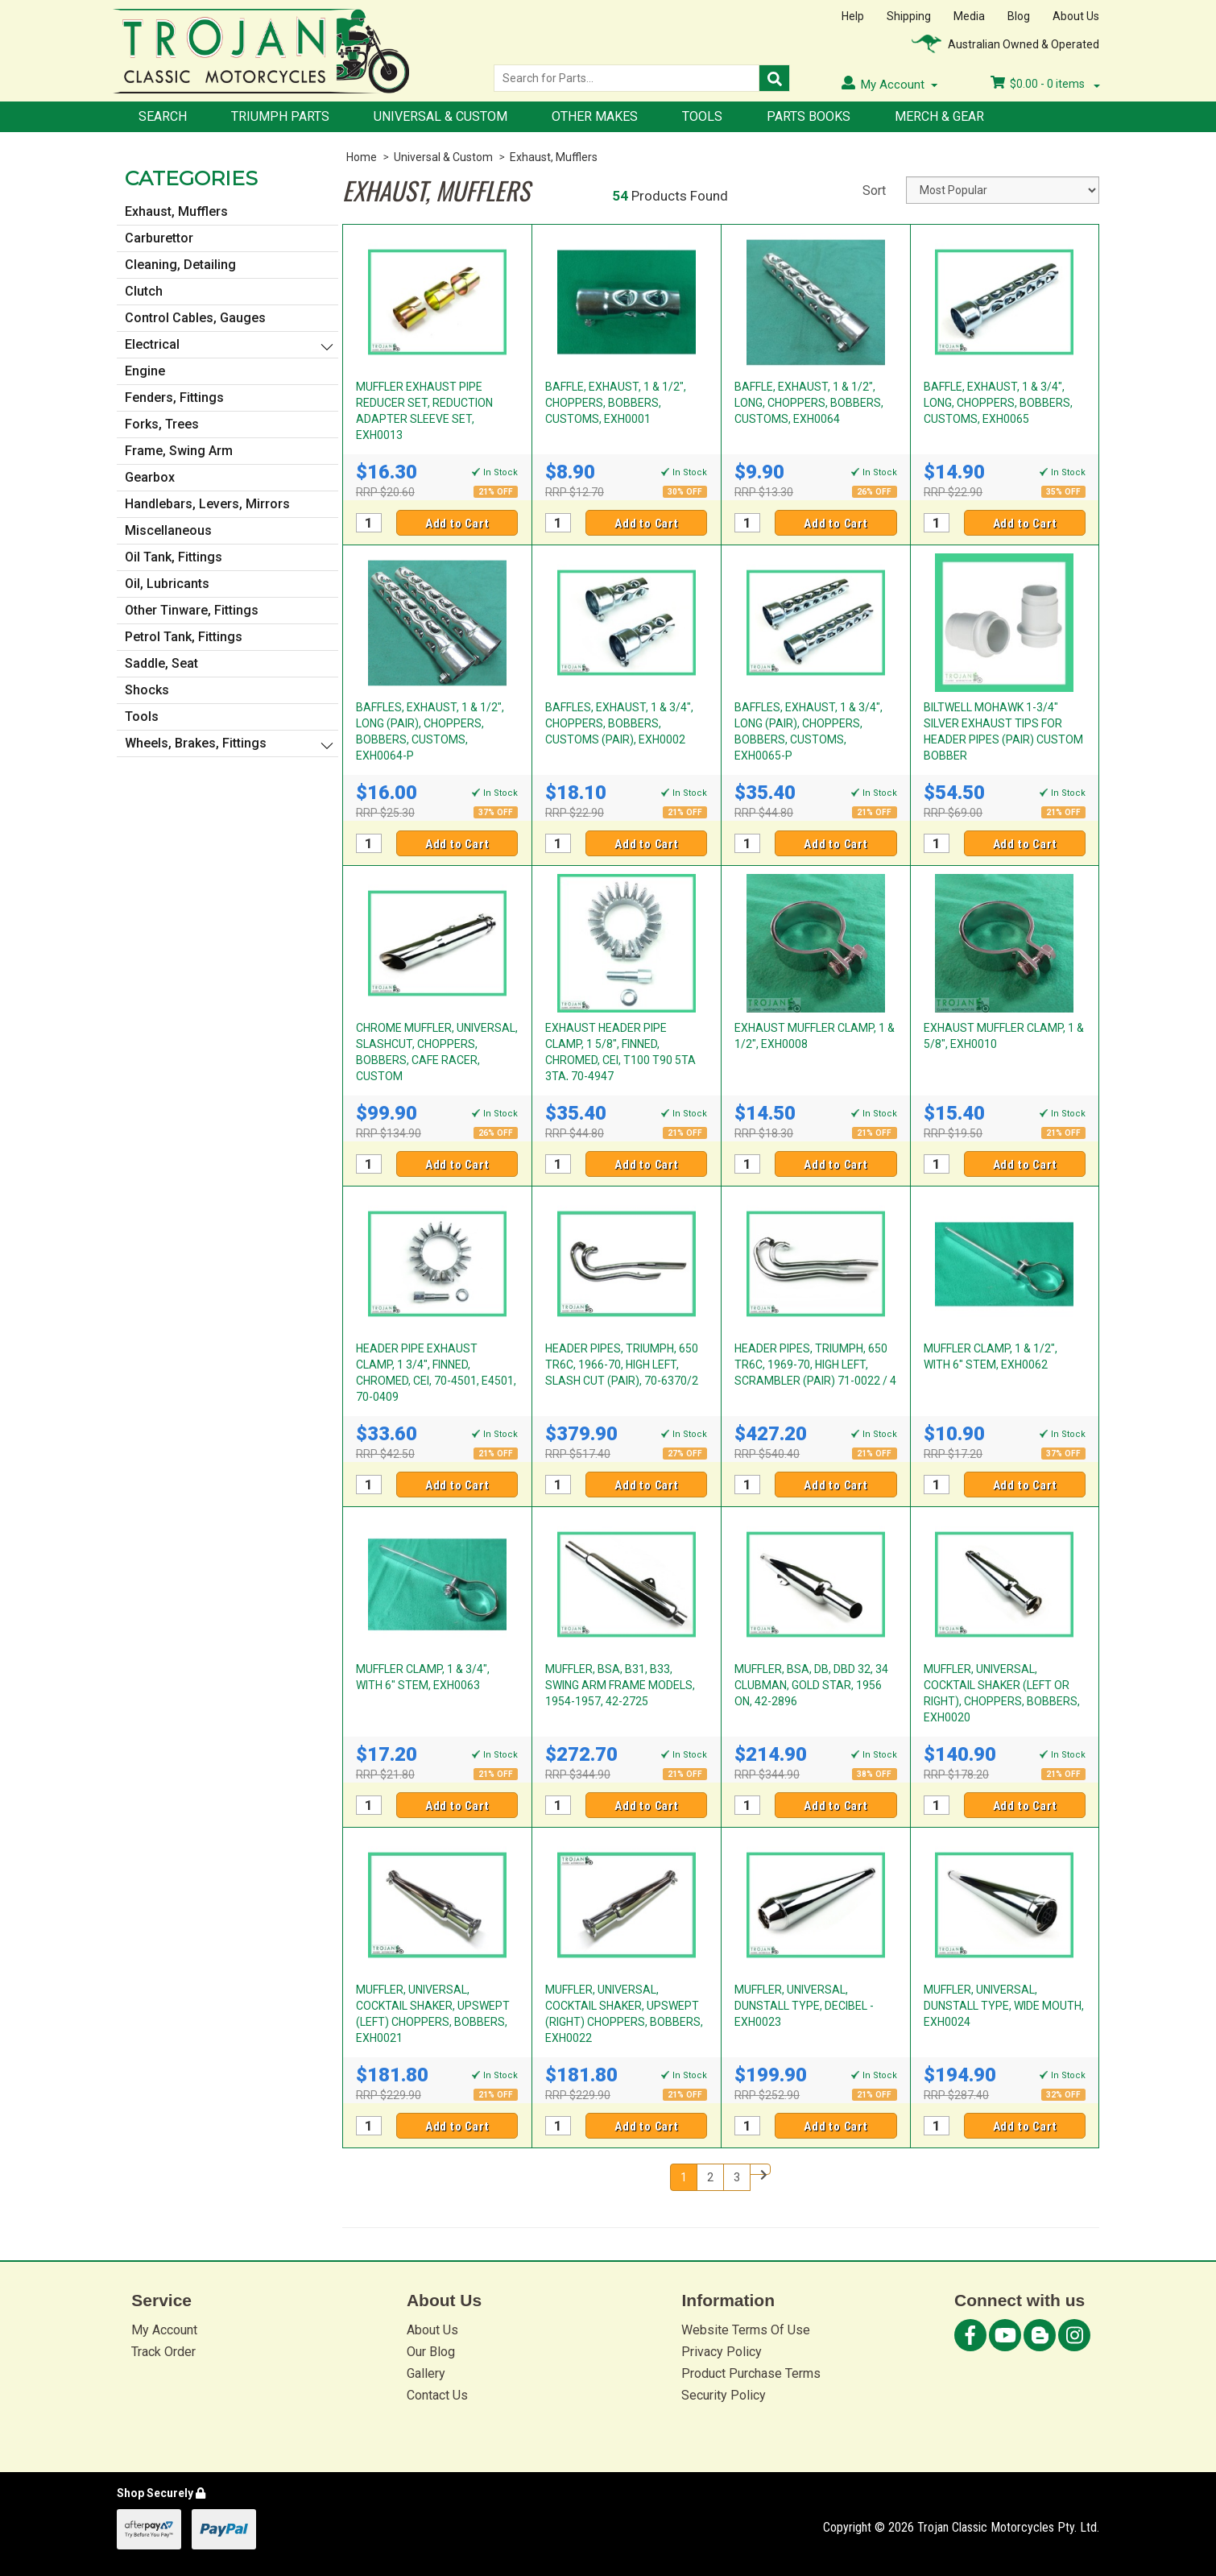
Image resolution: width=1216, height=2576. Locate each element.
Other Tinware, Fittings (192, 610)
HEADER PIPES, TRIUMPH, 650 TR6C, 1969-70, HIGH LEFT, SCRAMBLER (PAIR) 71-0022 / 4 (815, 1364)
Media (969, 16)
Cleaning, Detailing (180, 264)
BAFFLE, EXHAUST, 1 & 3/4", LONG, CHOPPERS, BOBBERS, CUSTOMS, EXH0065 (998, 402)
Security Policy (723, 2395)
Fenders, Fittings (174, 397)
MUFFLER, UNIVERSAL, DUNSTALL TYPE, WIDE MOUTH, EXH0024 (1004, 2005)
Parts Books (808, 116)
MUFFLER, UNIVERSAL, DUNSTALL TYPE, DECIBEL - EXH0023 (804, 2005)
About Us (1076, 16)
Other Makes (595, 116)
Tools (702, 116)
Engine (145, 371)
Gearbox (150, 477)
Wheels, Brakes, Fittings (196, 743)
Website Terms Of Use (745, 2330)
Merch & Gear (939, 116)
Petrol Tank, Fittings (183, 636)
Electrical (152, 344)
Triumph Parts (280, 116)
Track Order (163, 2351)
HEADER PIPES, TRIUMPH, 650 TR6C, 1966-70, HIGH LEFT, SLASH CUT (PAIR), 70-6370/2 (621, 1364)
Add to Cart (457, 523)
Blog (1018, 16)
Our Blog (431, 2351)
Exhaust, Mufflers (554, 157)
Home (361, 157)
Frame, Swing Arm (179, 450)
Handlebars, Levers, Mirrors (207, 503)
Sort (874, 190)
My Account (164, 2330)
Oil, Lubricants (167, 583)
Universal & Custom (440, 116)
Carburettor (159, 238)
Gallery (426, 2373)
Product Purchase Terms (751, 2373)
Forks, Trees (162, 424)
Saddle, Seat (161, 663)
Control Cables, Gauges (195, 317)
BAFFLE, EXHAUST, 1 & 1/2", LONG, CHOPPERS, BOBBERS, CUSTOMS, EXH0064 (808, 402)
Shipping (909, 16)
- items (1045, 84)
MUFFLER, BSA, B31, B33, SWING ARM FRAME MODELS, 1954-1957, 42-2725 (620, 1685)
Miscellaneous (168, 530)
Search (163, 116)
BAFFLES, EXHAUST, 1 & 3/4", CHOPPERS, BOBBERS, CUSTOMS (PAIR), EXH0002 (619, 723)
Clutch (144, 291)
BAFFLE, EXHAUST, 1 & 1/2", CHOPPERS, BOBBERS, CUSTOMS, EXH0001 (615, 402)
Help (853, 16)
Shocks (147, 690)
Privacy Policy (721, 2351)
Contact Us (437, 2395)
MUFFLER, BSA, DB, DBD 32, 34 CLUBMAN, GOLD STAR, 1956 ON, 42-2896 (811, 1685)
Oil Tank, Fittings (173, 557)
